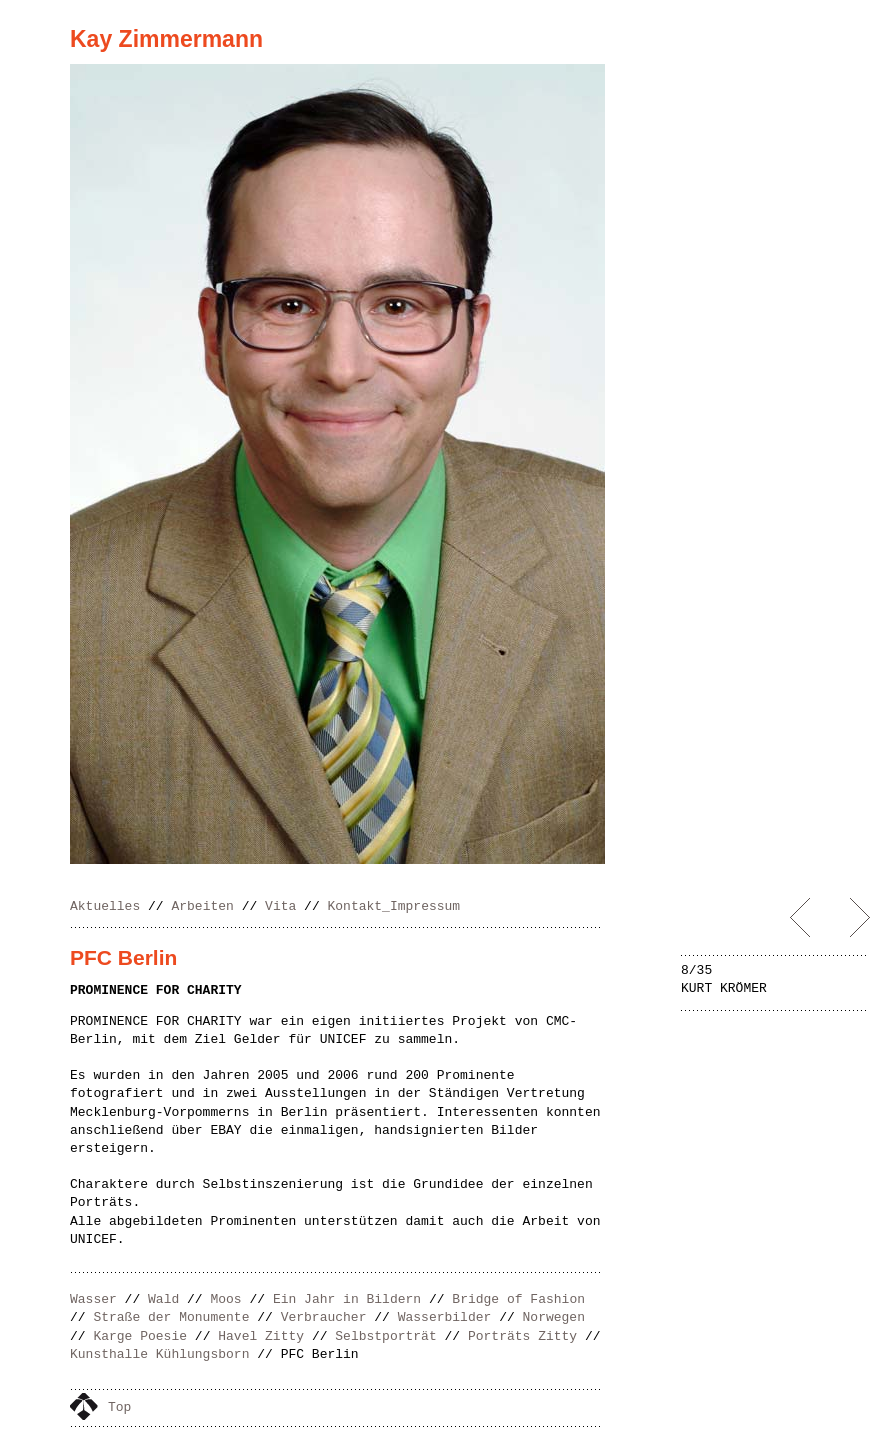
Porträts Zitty (522, 1336)
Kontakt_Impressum (394, 906)
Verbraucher (324, 1317)
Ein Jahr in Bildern (347, 1299)
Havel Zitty (261, 1336)
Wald (163, 1299)
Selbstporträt (385, 1336)
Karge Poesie (140, 1336)
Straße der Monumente (171, 1317)
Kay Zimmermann (166, 39)
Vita (280, 906)
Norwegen (554, 1317)
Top (119, 1407)
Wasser (93, 1299)
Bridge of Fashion (518, 1299)
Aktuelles (105, 906)
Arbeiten (202, 906)
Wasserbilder (445, 1317)
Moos (225, 1299)
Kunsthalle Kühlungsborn (159, 1354)
